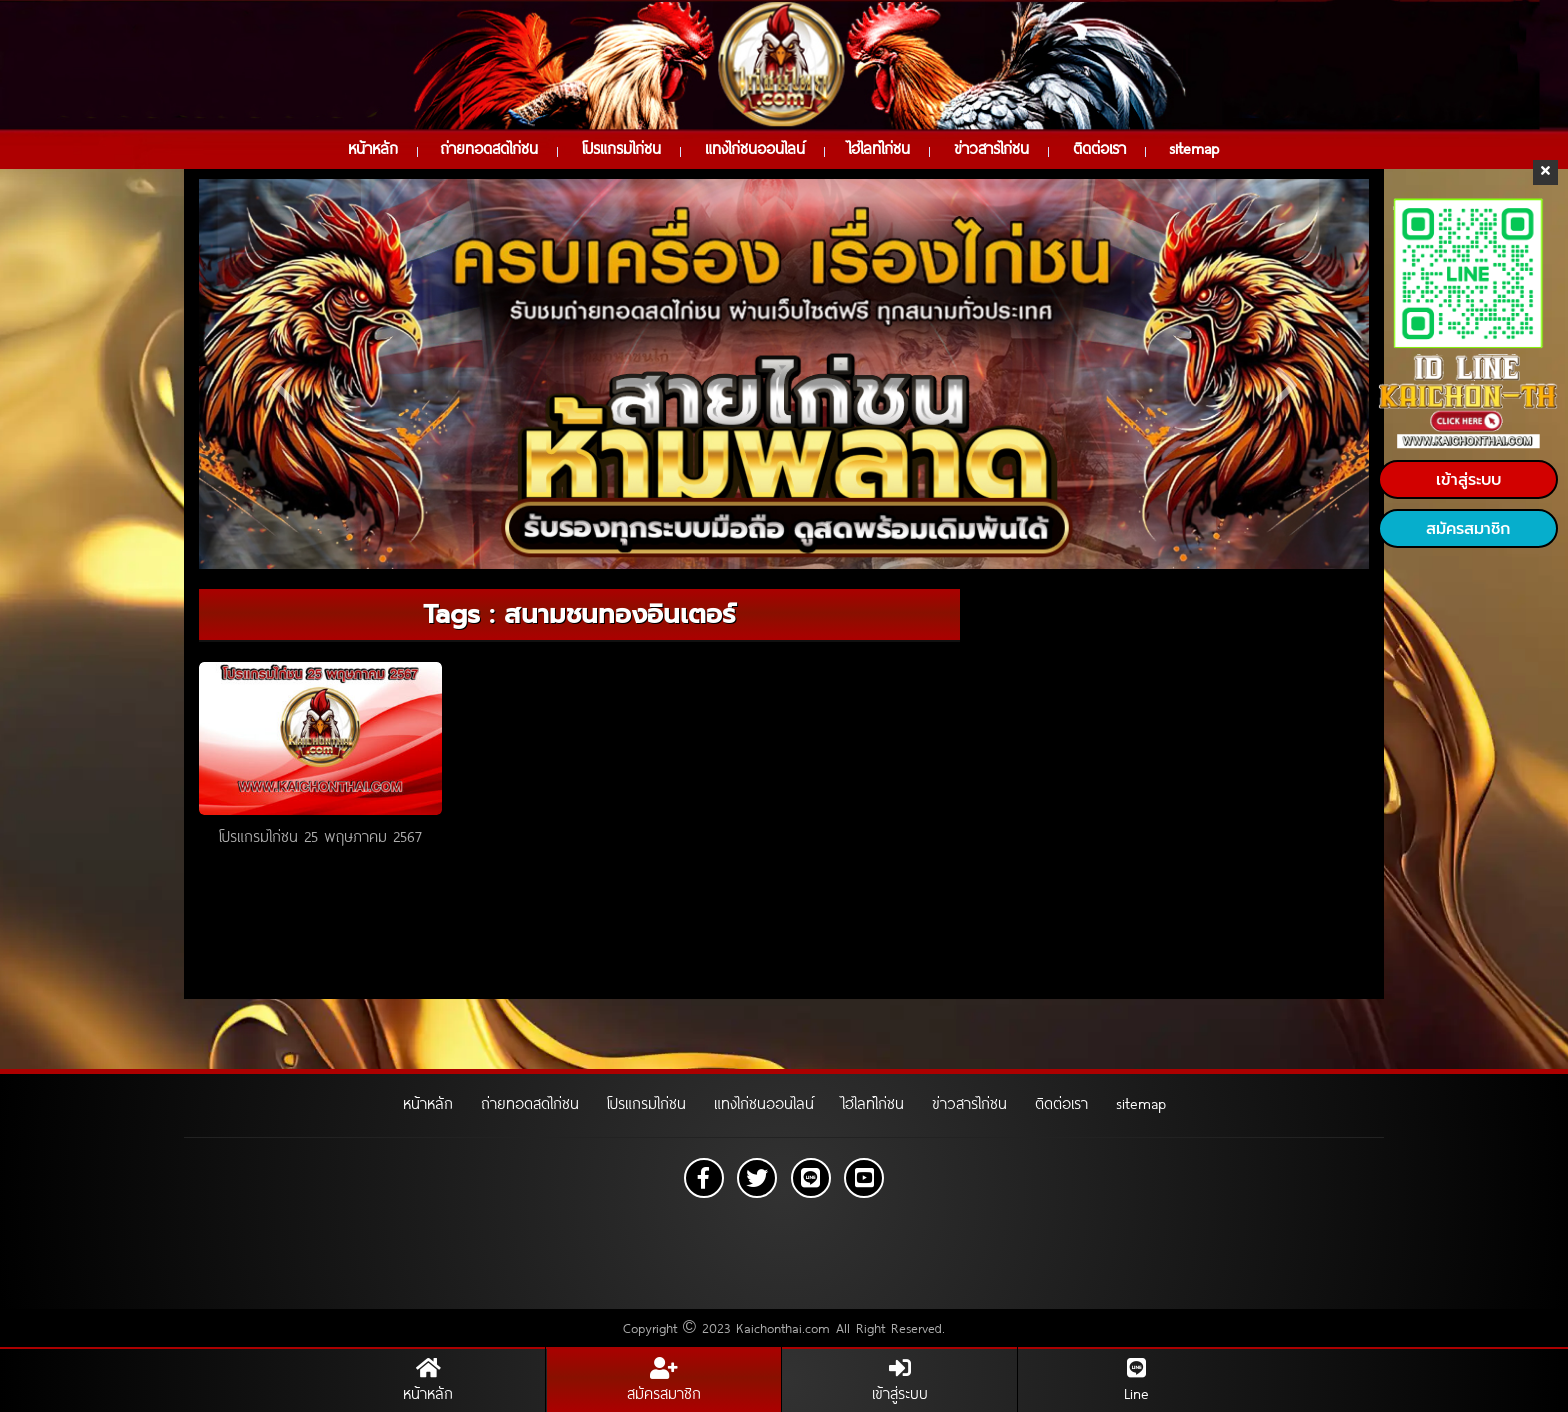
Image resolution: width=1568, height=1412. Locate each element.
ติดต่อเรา (1099, 148)
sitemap (1194, 148)
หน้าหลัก (373, 148)
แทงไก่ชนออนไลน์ (755, 148)
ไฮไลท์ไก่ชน (879, 148)
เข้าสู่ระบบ (1468, 480)
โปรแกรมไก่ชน (621, 148)
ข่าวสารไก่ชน (991, 148)
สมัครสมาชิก (1468, 529)
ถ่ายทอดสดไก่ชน (489, 148)
